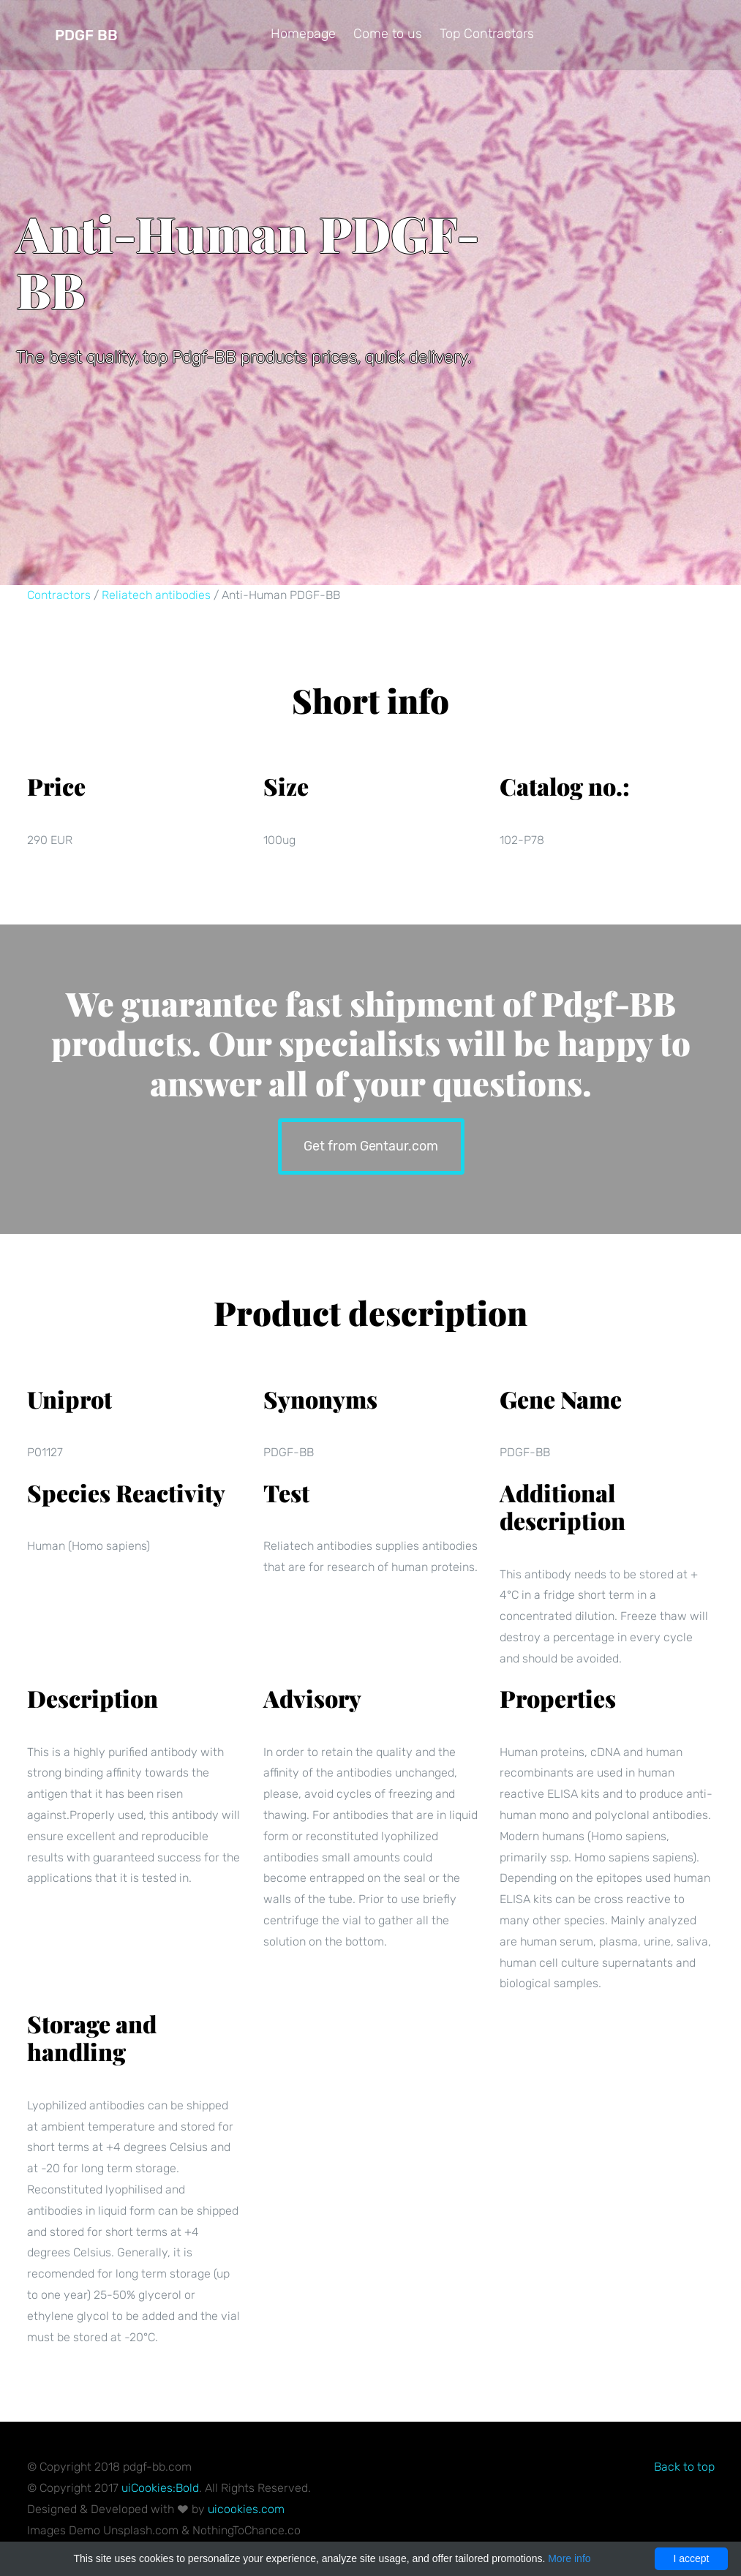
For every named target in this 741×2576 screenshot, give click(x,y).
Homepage (303, 34)
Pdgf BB (86, 35)
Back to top (684, 2467)
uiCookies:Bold (160, 2488)
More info (569, 2558)
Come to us (387, 34)
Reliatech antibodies (156, 595)
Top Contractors (487, 34)
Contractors (59, 595)
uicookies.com (246, 2509)
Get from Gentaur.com (370, 1144)
